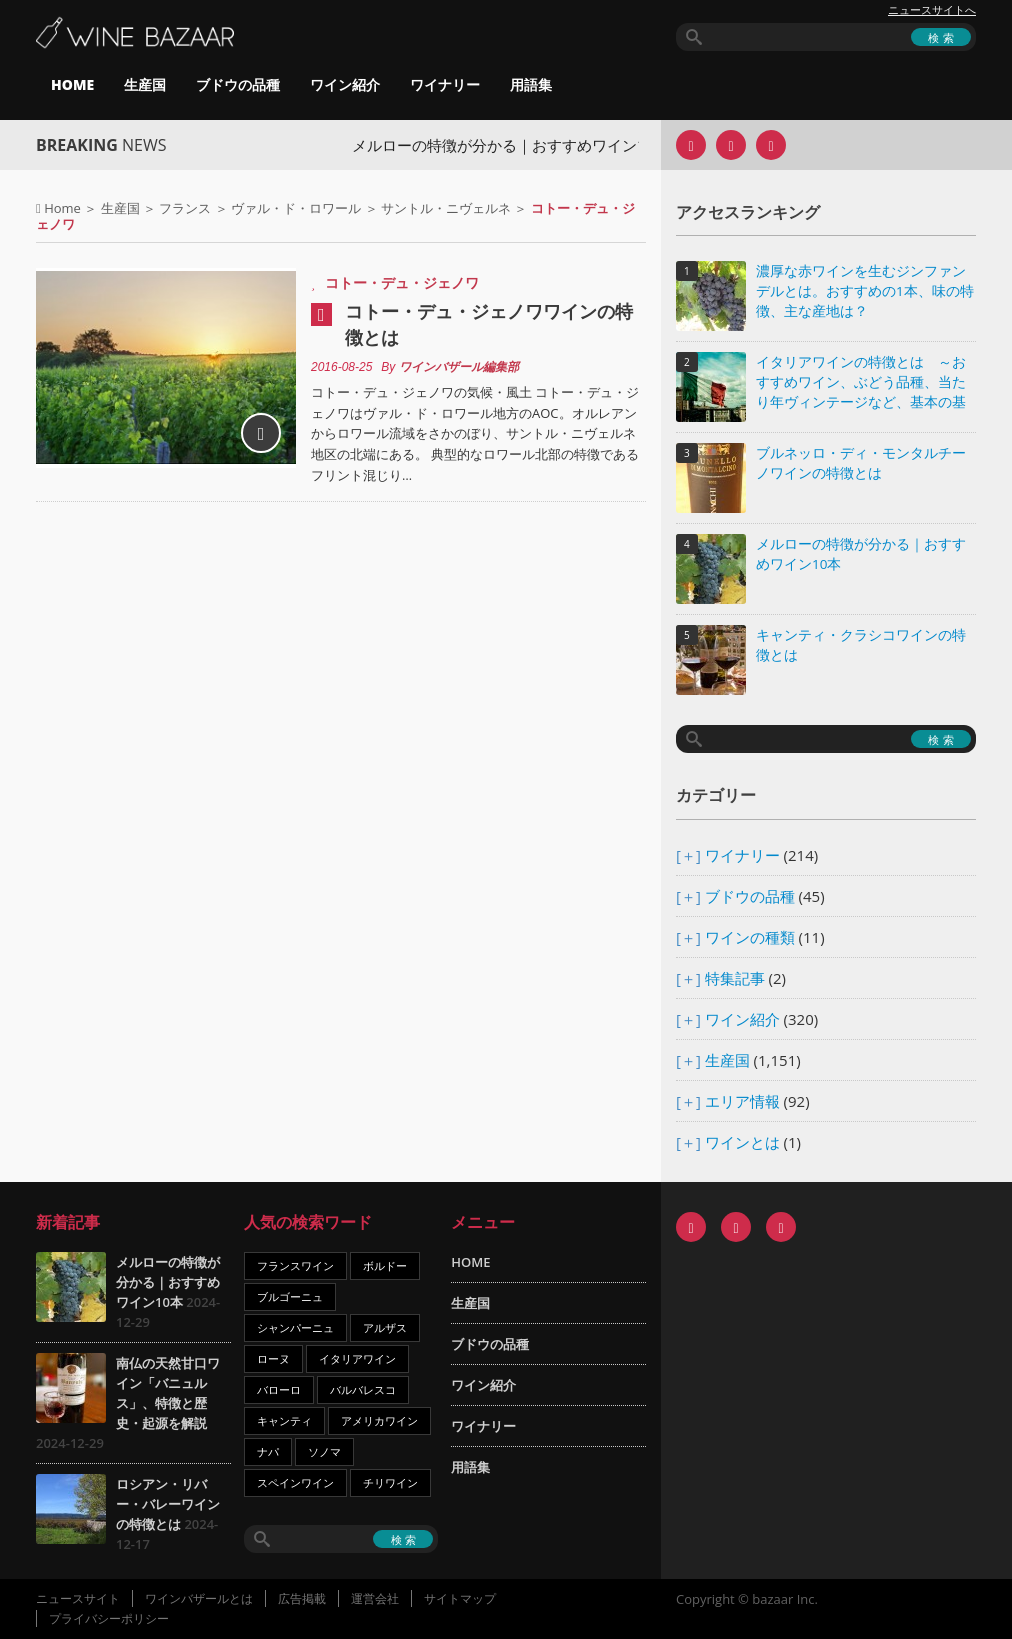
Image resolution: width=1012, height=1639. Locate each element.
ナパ (268, 1451)
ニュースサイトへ (932, 10)
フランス (185, 208)
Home (62, 208)
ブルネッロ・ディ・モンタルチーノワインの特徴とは (861, 463)
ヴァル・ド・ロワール (296, 208)
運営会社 (375, 1598)
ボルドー (385, 1265)
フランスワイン (295, 1265)
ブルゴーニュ (290, 1296)
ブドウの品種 (238, 84)
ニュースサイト (78, 1598)
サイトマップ (460, 1598)
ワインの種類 (750, 937)
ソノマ (324, 1451)
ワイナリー (445, 84)
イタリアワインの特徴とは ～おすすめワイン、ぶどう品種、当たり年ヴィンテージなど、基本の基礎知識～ (861, 383)
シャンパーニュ (295, 1327)
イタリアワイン (357, 1358)
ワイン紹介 (345, 84)
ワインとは (742, 1142)
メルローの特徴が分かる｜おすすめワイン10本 (522, 145)
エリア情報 (742, 1101)
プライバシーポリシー (109, 1618)
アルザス (385, 1327)
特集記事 (735, 978)
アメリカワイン (379, 1420)
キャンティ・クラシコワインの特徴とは (861, 645)
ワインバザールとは (199, 1598)
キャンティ (284, 1420)
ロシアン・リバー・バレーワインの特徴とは (168, 1504)
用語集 (531, 84)
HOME (72, 84)
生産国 (145, 84)
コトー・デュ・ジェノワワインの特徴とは (489, 324)
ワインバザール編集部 (459, 367)
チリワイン (390, 1482)
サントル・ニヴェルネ (446, 208)
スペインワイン (295, 1482)
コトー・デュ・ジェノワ (402, 282)
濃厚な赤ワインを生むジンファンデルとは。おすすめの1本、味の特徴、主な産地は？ (865, 291)
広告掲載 (302, 1598)
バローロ (279, 1389)
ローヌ (273, 1358)
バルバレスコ (363, 1389)
